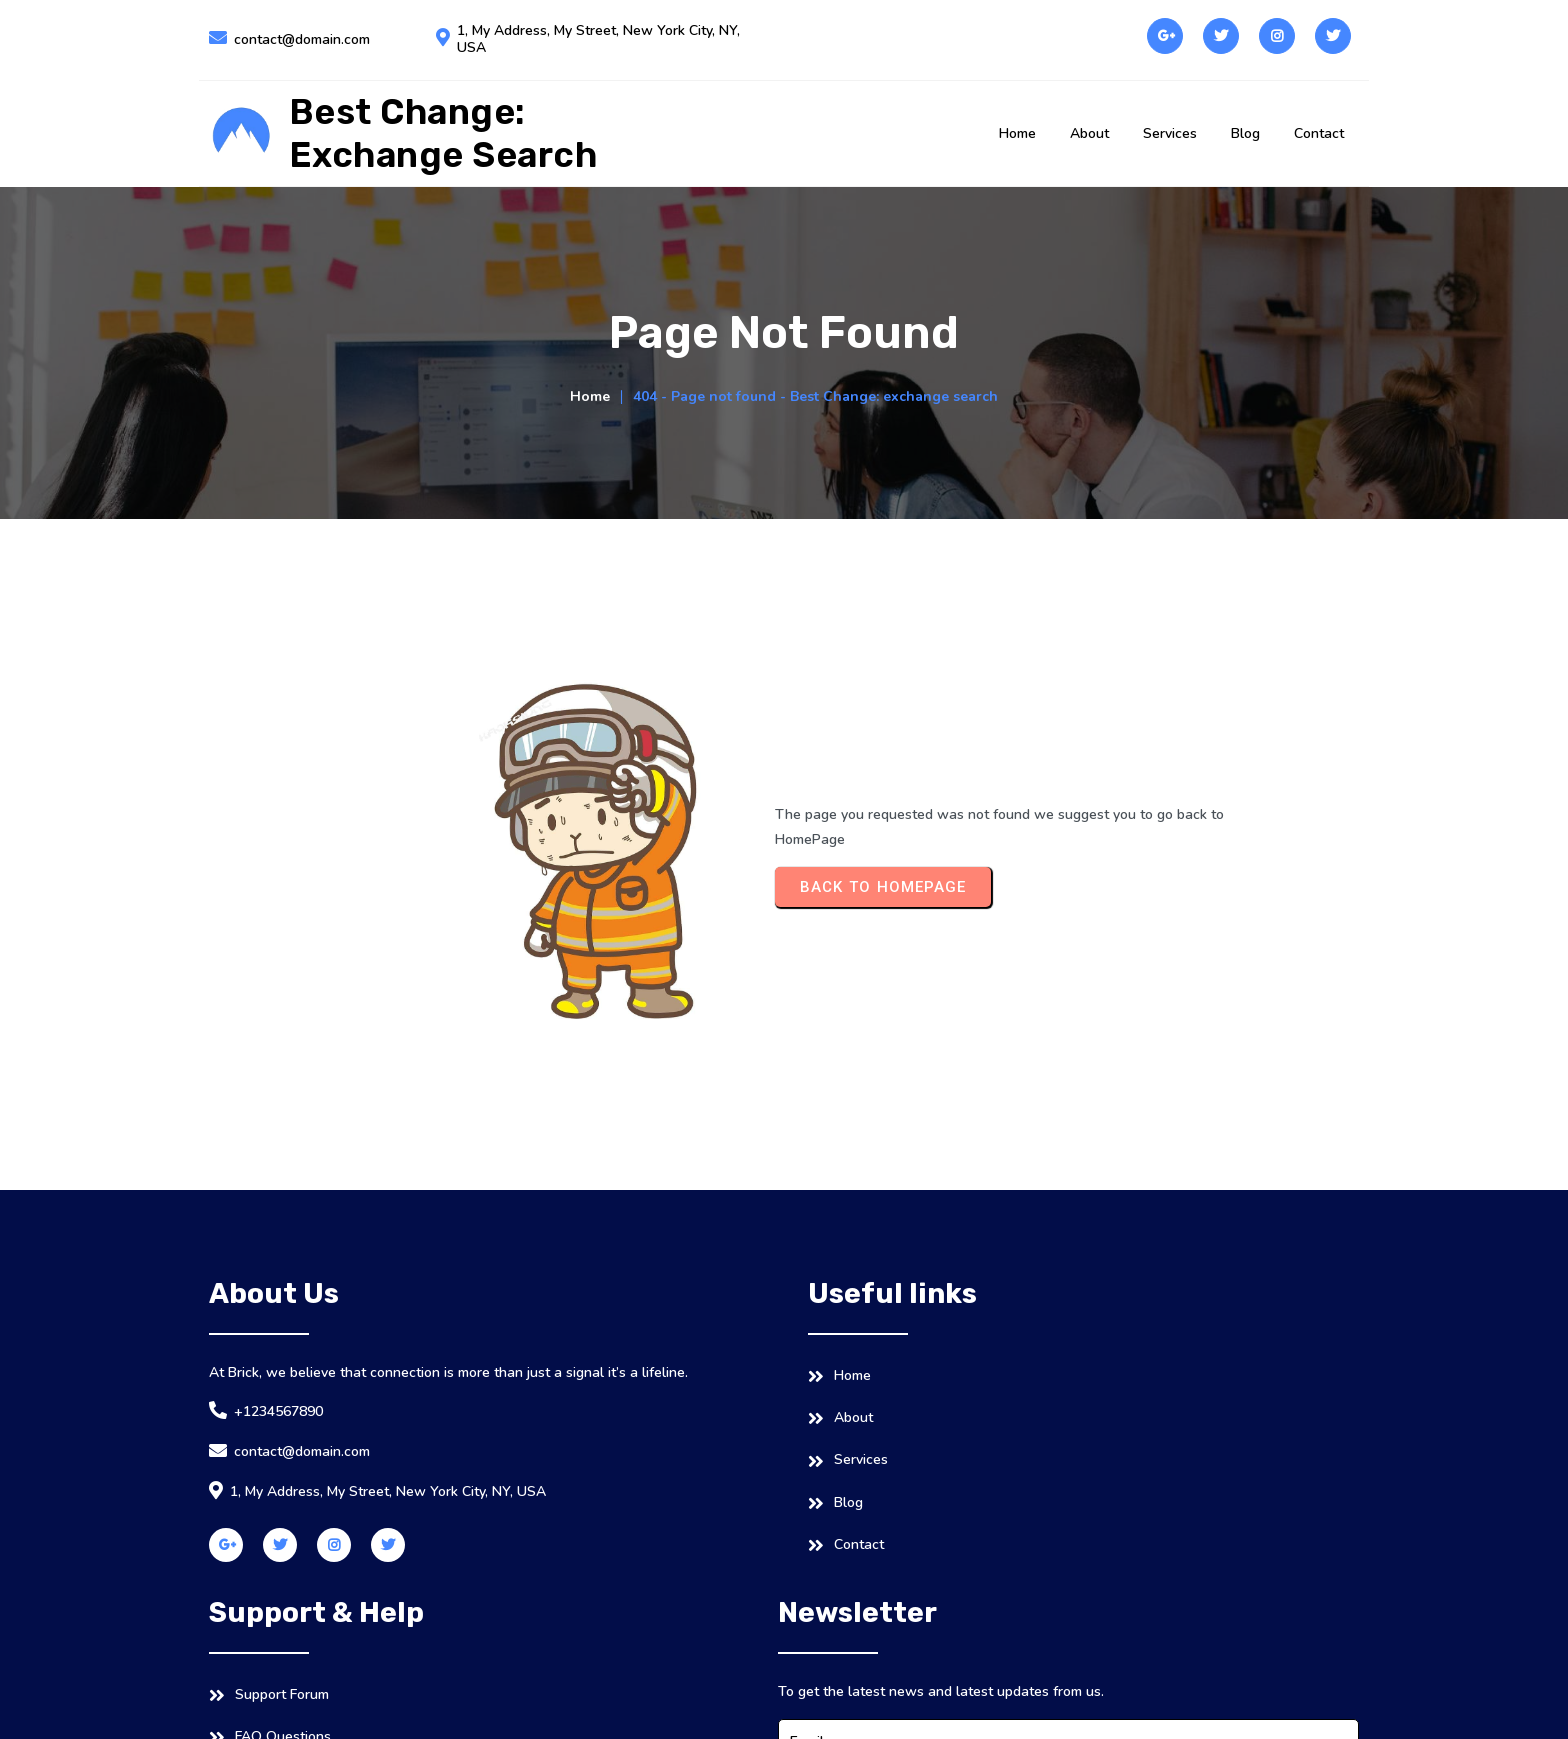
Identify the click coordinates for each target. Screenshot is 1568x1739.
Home (590, 503)
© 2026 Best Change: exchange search (334, 1704)
